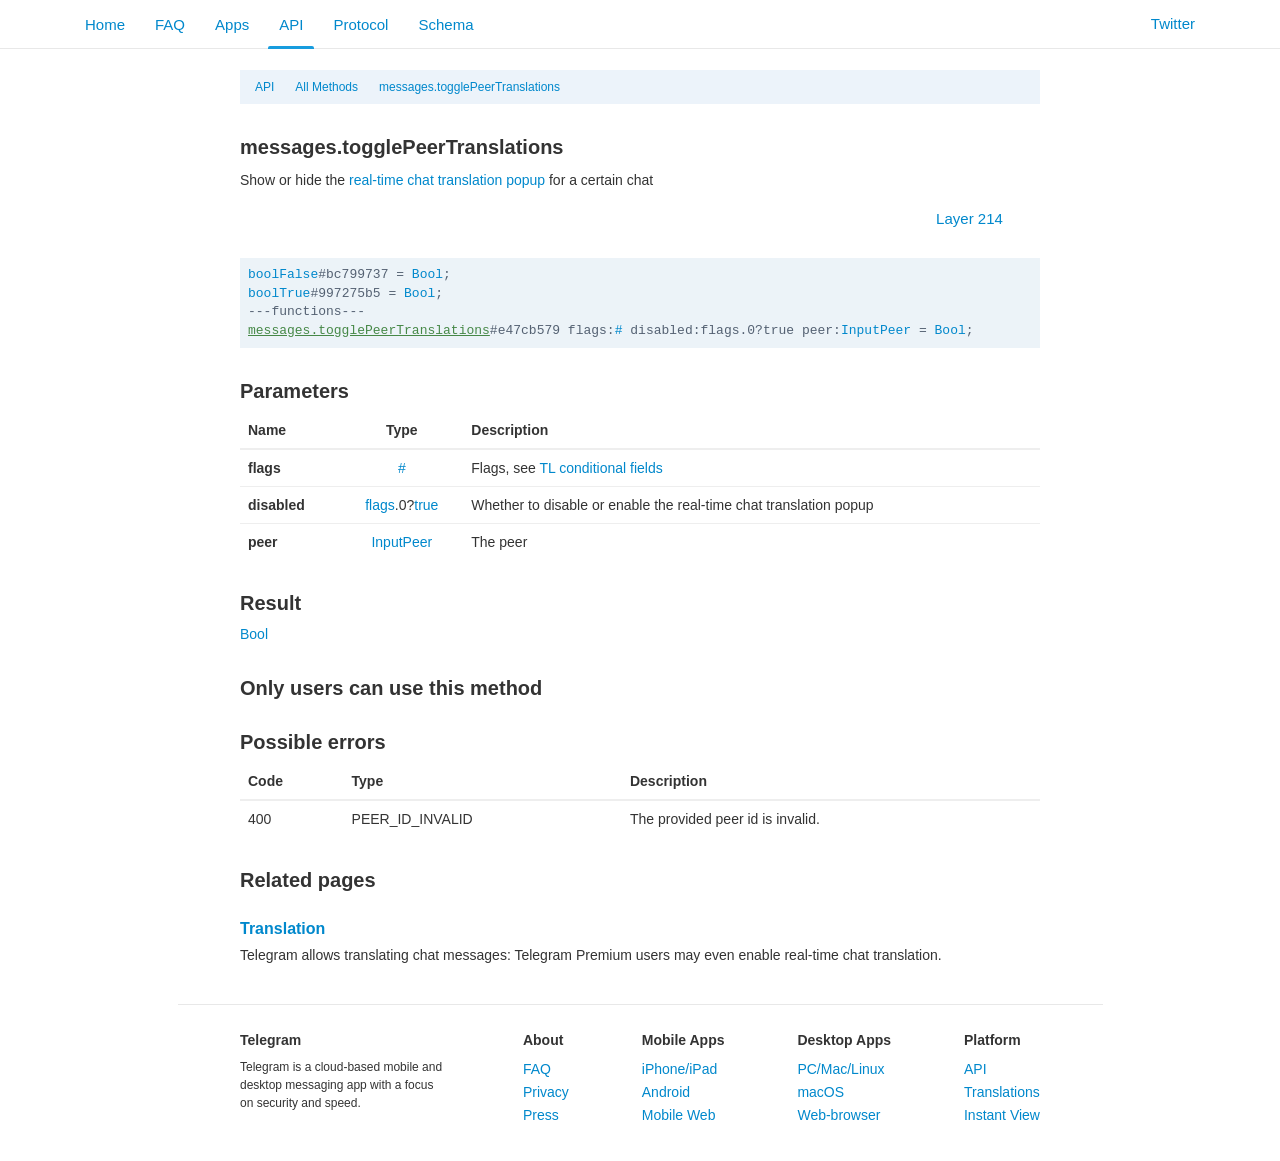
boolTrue (279, 293)
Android (666, 1092)
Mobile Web (679, 1115)
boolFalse (283, 274)
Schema (445, 24)
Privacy (546, 1092)
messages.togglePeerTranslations (469, 87)
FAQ (170, 24)
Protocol (360, 24)
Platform (992, 1040)
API (291, 24)
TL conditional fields (601, 468)
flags (380, 505)
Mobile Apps (683, 1040)
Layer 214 (979, 218)
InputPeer (876, 330)
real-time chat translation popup (447, 180)
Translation (282, 928)
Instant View (1002, 1115)
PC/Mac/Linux (840, 1069)
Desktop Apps (844, 1040)
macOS (820, 1092)
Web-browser (838, 1115)
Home (105, 24)
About (543, 1040)
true (426, 505)
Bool (427, 274)
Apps (232, 24)
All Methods (326, 87)
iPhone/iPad (680, 1069)
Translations (1002, 1092)
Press (541, 1115)
